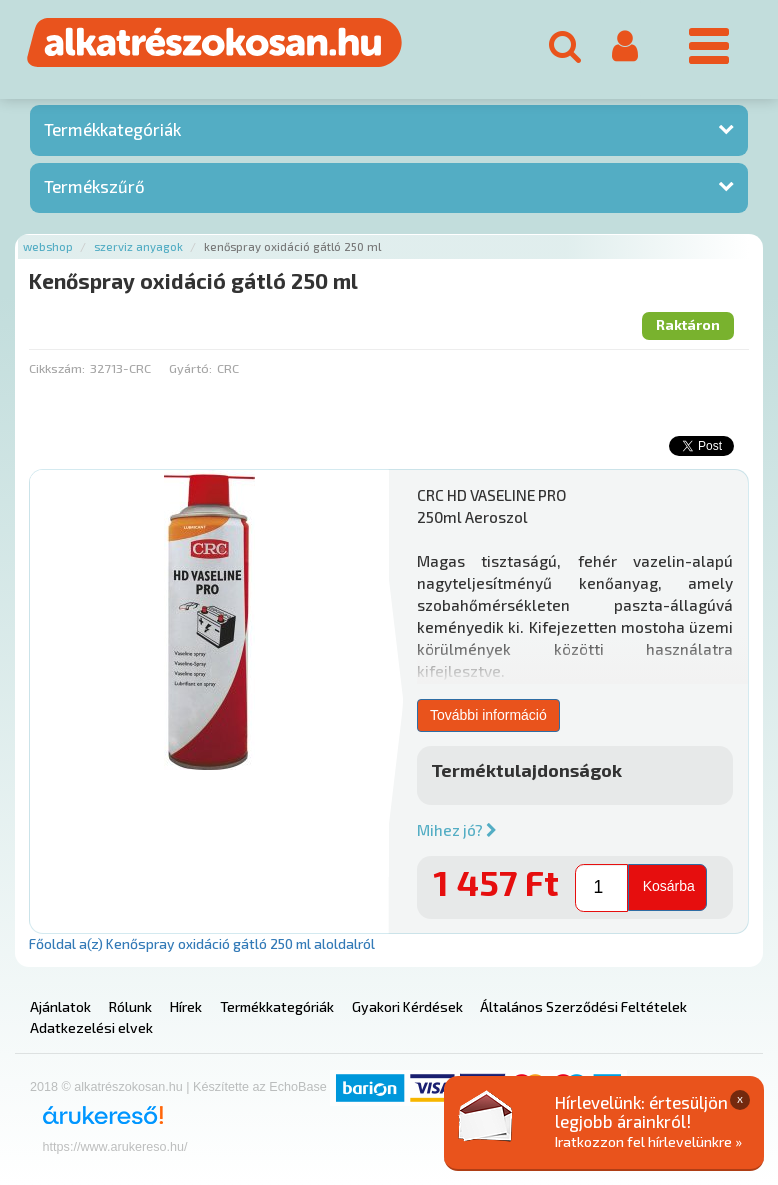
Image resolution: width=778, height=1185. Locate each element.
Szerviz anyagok (138, 246)
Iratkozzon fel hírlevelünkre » (648, 1141)
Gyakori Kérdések (407, 1006)
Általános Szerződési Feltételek (583, 1006)
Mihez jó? (457, 830)
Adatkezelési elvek (91, 1027)
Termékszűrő (94, 186)
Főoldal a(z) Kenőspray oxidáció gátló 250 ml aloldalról (202, 943)
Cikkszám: (57, 368)
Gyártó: (190, 368)
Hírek (186, 1006)
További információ (488, 715)
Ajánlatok (60, 1006)
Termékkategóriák (112, 129)
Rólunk (130, 1006)
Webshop (48, 246)
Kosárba (669, 886)
